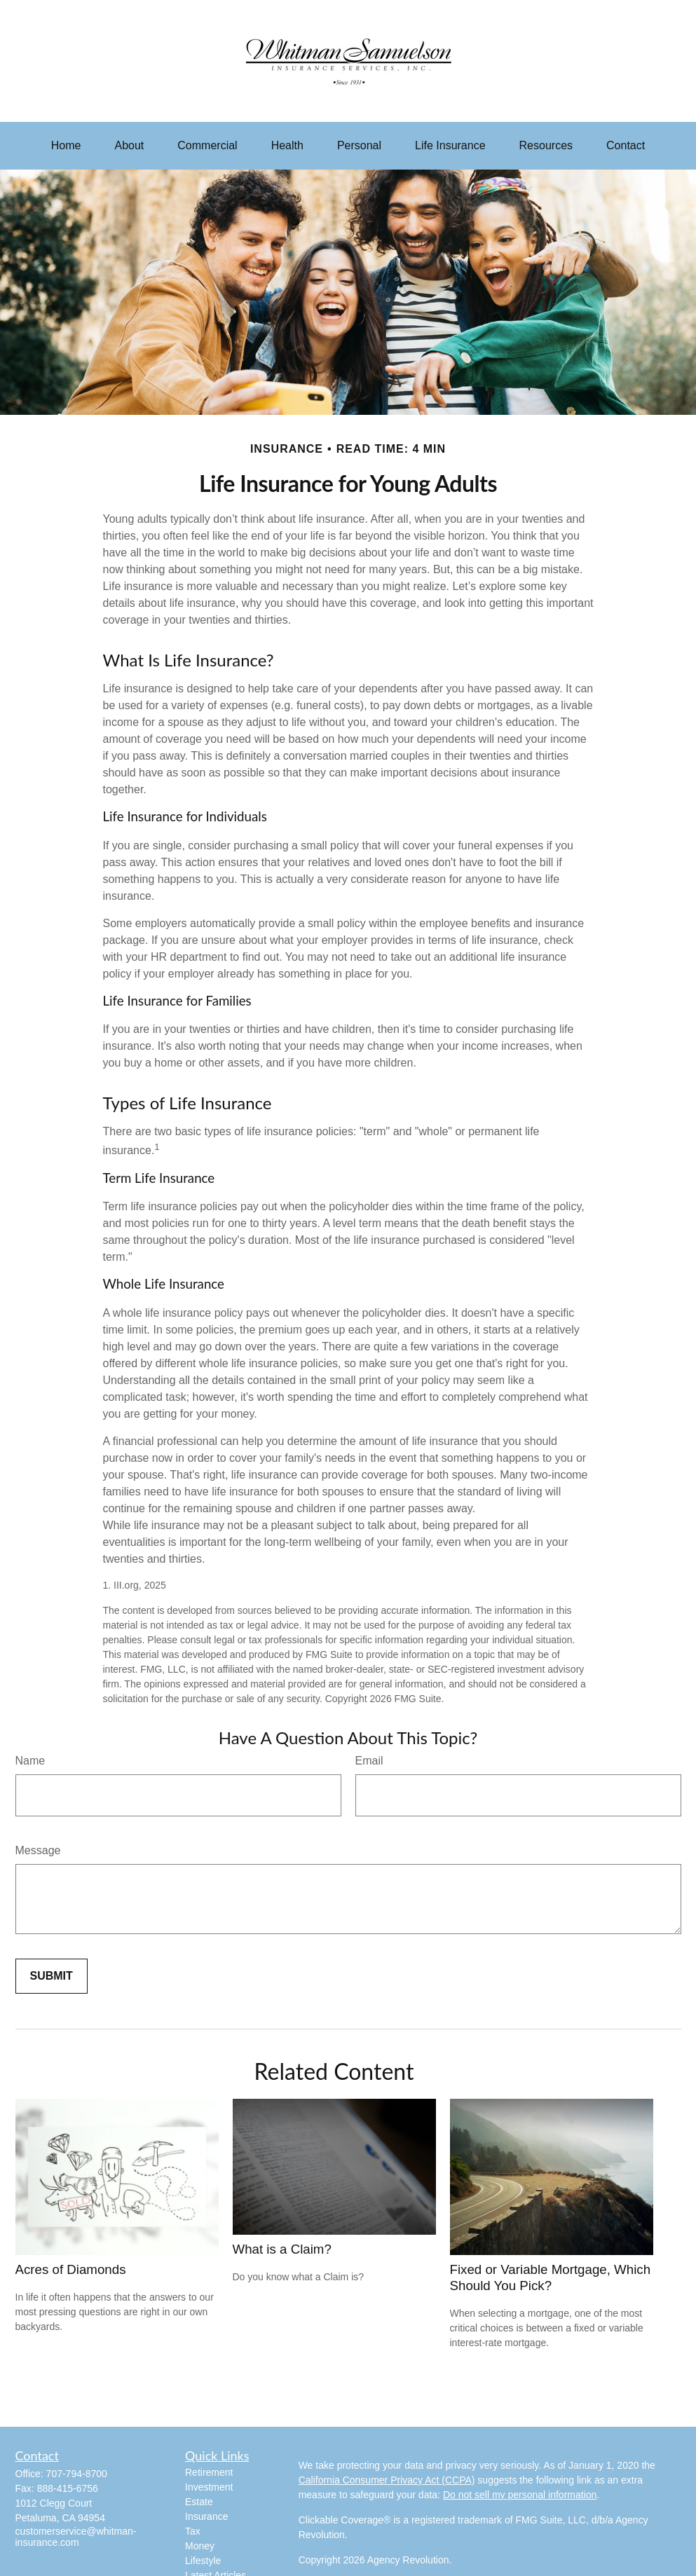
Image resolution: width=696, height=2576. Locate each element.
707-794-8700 (76, 2473)
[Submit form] (51, 1976)
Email (369, 1761)
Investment (209, 2487)
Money (199, 2545)
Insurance (206, 2516)
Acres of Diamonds (70, 2269)
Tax (192, 2531)
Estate (199, 2501)
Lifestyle (203, 2560)
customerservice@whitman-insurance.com (76, 2537)
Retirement (209, 2472)
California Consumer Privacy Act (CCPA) (387, 2480)
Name (30, 1761)
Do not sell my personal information (519, 2494)
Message (38, 1850)
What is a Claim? (282, 2249)
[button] (66, 145)
